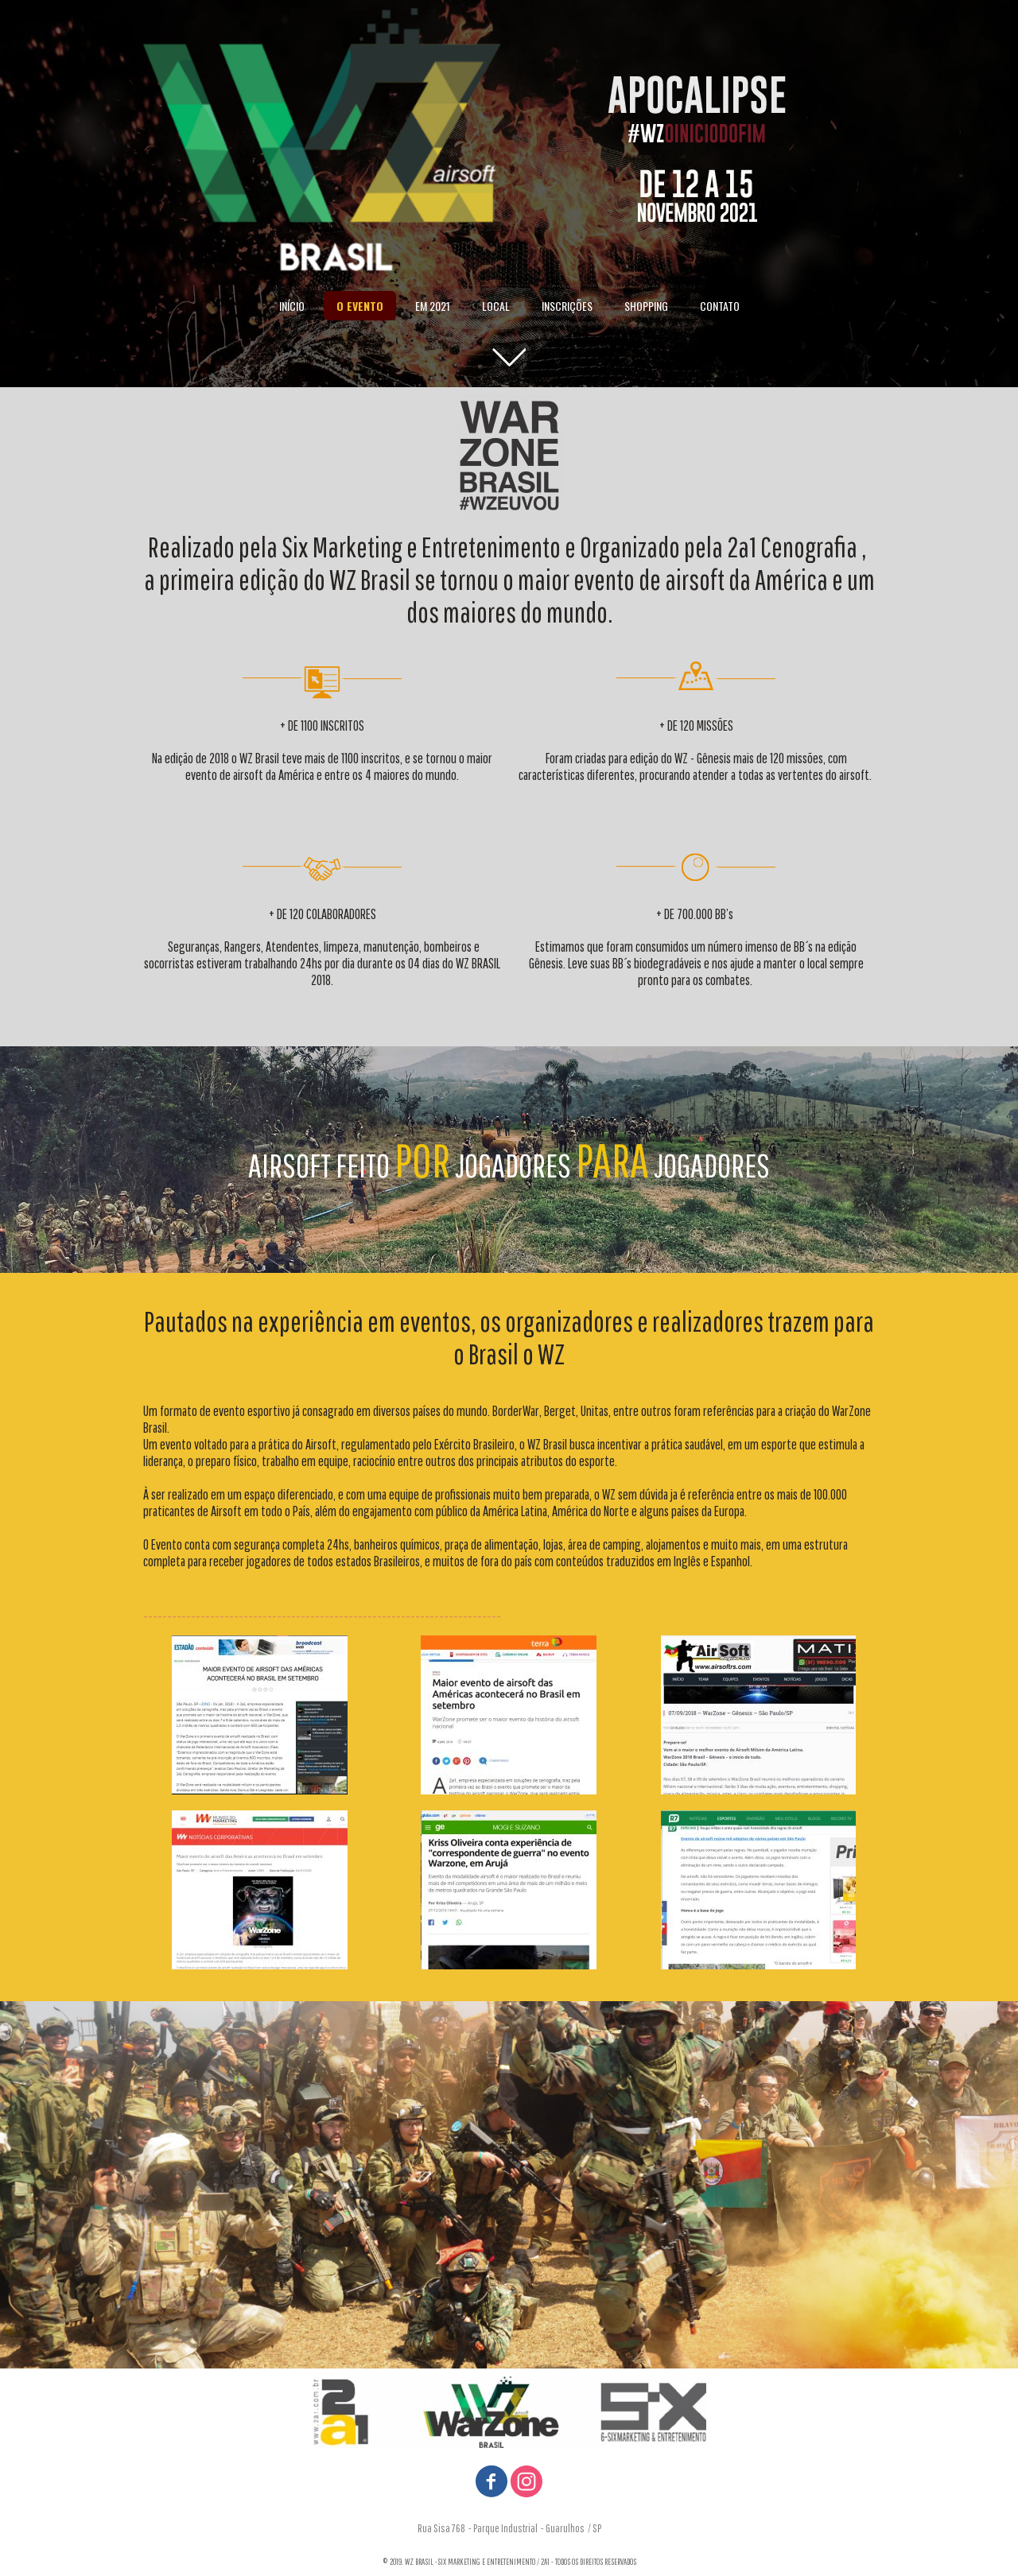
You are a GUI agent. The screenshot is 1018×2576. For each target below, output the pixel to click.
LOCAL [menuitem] (496, 305)
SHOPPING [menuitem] (646, 305)
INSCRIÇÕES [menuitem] (567, 305)
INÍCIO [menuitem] (292, 305)
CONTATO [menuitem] (720, 305)
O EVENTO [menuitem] (359, 305)
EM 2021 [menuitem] (432, 305)
